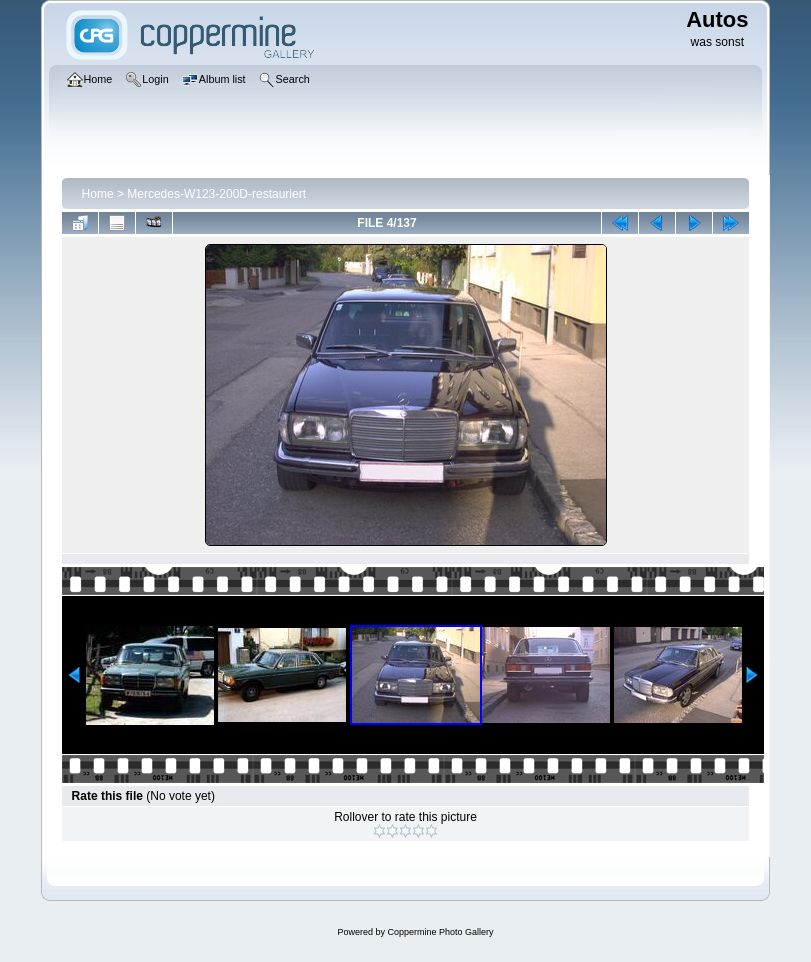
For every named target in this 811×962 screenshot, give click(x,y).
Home (98, 194)
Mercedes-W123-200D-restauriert (216, 194)
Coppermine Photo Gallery (440, 932)
